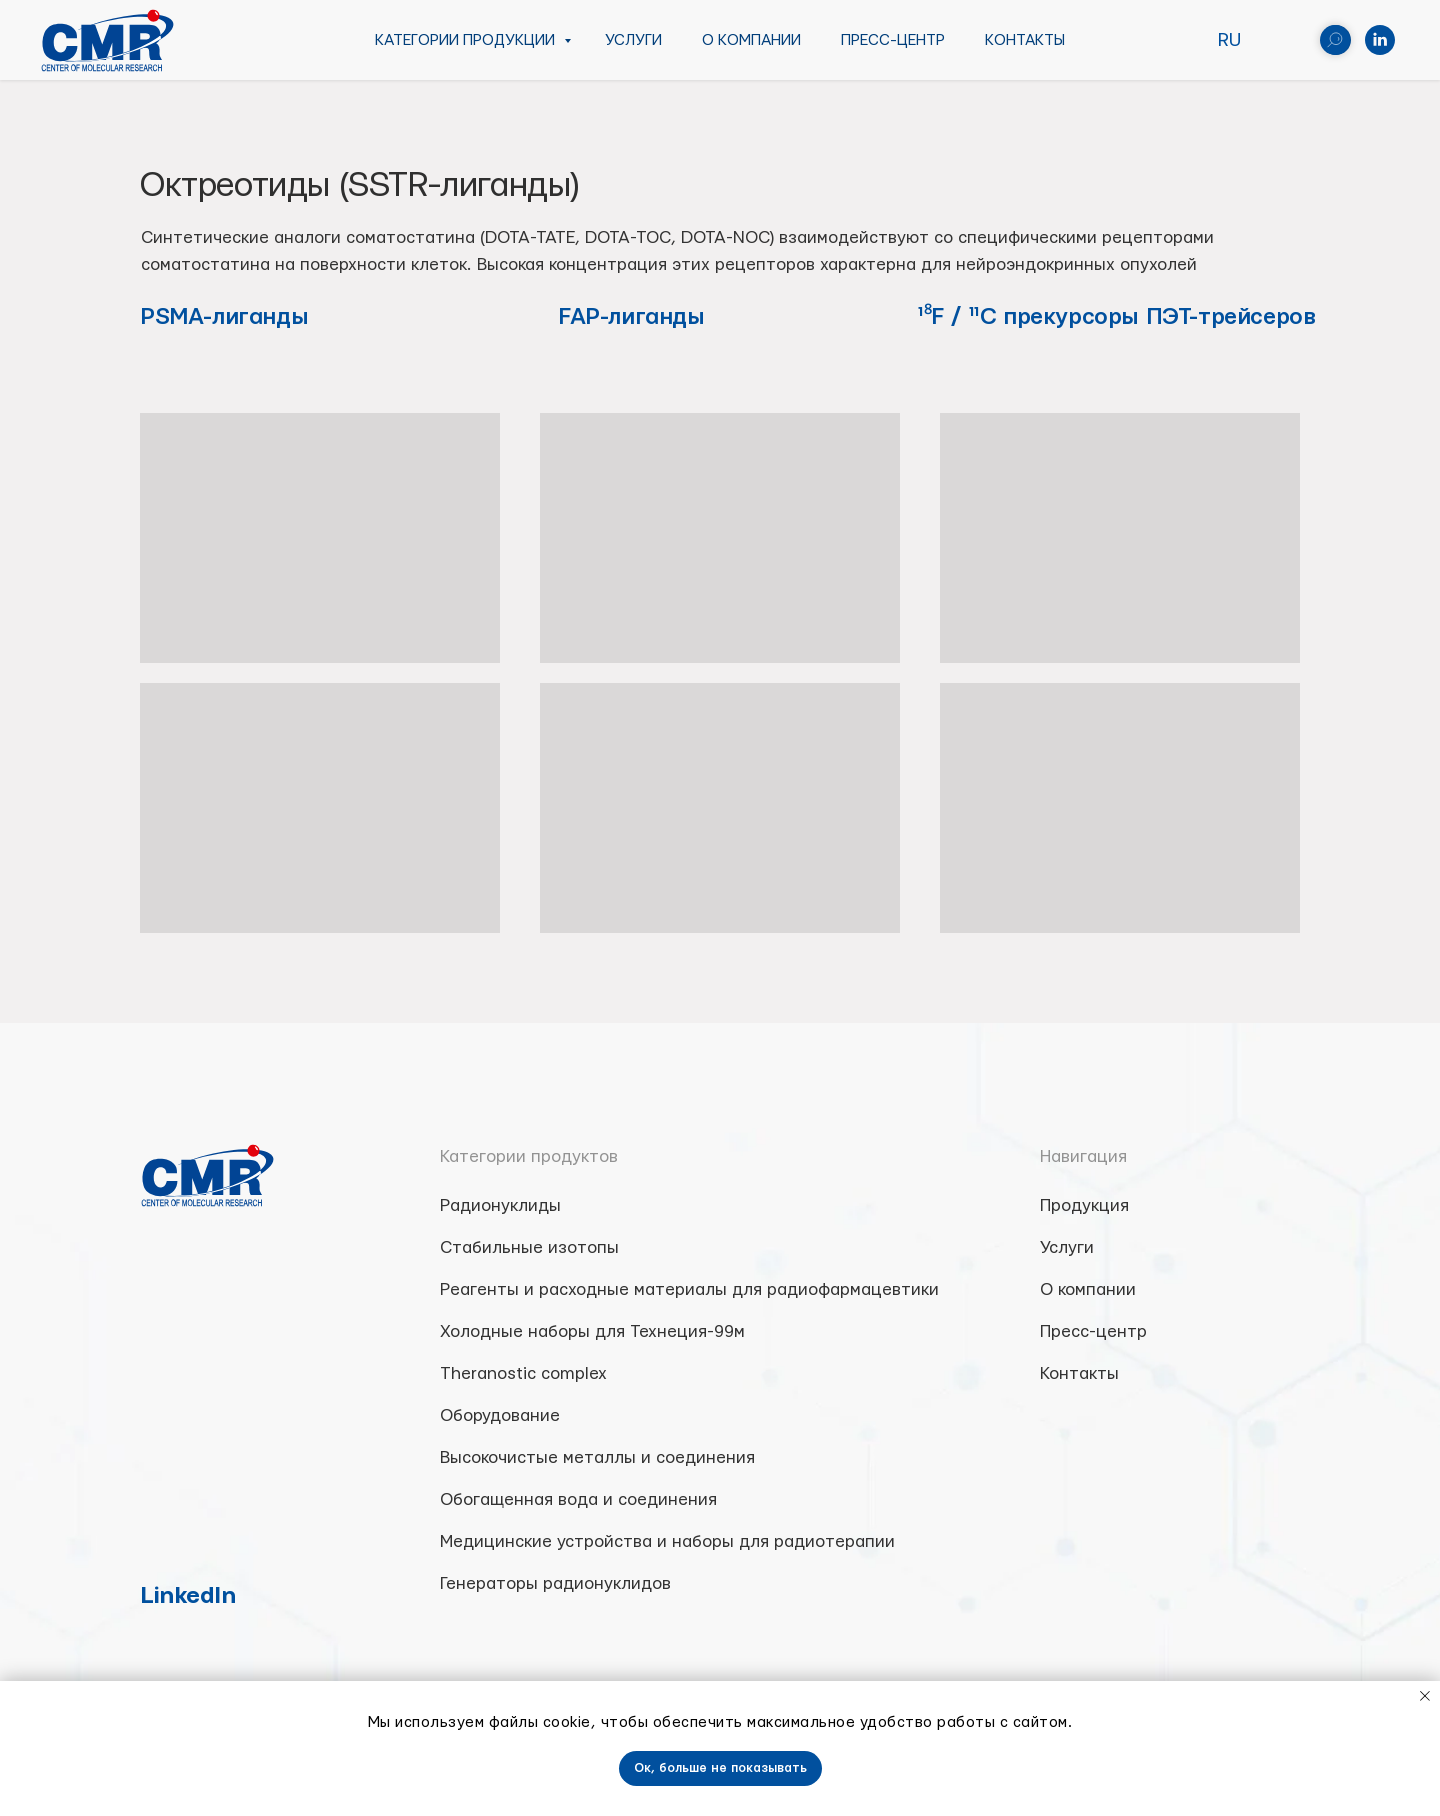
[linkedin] (1380, 40)
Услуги (633, 40)
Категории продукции (467, 40)
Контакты (1025, 40)
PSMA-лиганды (224, 317)
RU (1229, 40)
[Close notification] (1425, 1696)
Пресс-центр (893, 40)
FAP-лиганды (631, 317)
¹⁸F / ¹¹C (960, 317)
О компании (751, 40)
